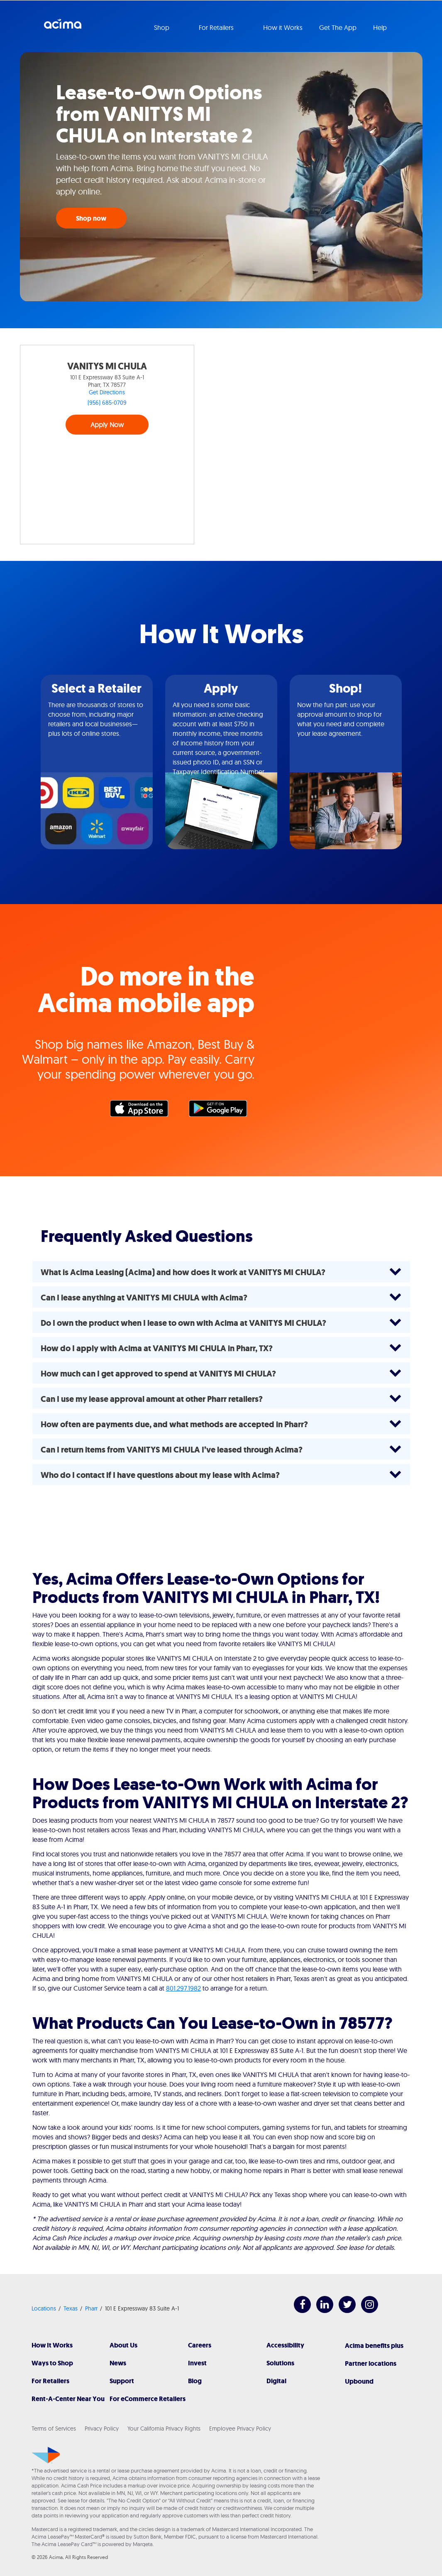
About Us (123, 2345)
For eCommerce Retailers (148, 2398)
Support (122, 2381)
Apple (143, 1110)
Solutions (280, 2363)
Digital (276, 2381)
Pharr (91, 2308)
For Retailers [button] (217, 27)
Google (222, 1110)
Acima (62, 27)
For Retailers (50, 2381)
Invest (197, 2363)
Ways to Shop (52, 2363)
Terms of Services (54, 2428)
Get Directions (107, 392)
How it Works (283, 27)
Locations (44, 2308)
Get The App (338, 27)
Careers (199, 2345)
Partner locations (370, 2363)
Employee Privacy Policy (240, 2428)
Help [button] (380, 27)
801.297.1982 (183, 1988)
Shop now (91, 218)
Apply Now (107, 424)
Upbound (359, 2381)
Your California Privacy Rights (163, 2428)
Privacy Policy (102, 2428)
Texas (70, 2308)
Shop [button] (162, 27)
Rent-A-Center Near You (68, 2398)
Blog (195, 2381)
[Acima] (46, 2455)
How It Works (52, 2345)
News (118, 2363)
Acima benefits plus (374, 2345)
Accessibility (285, 2345)
